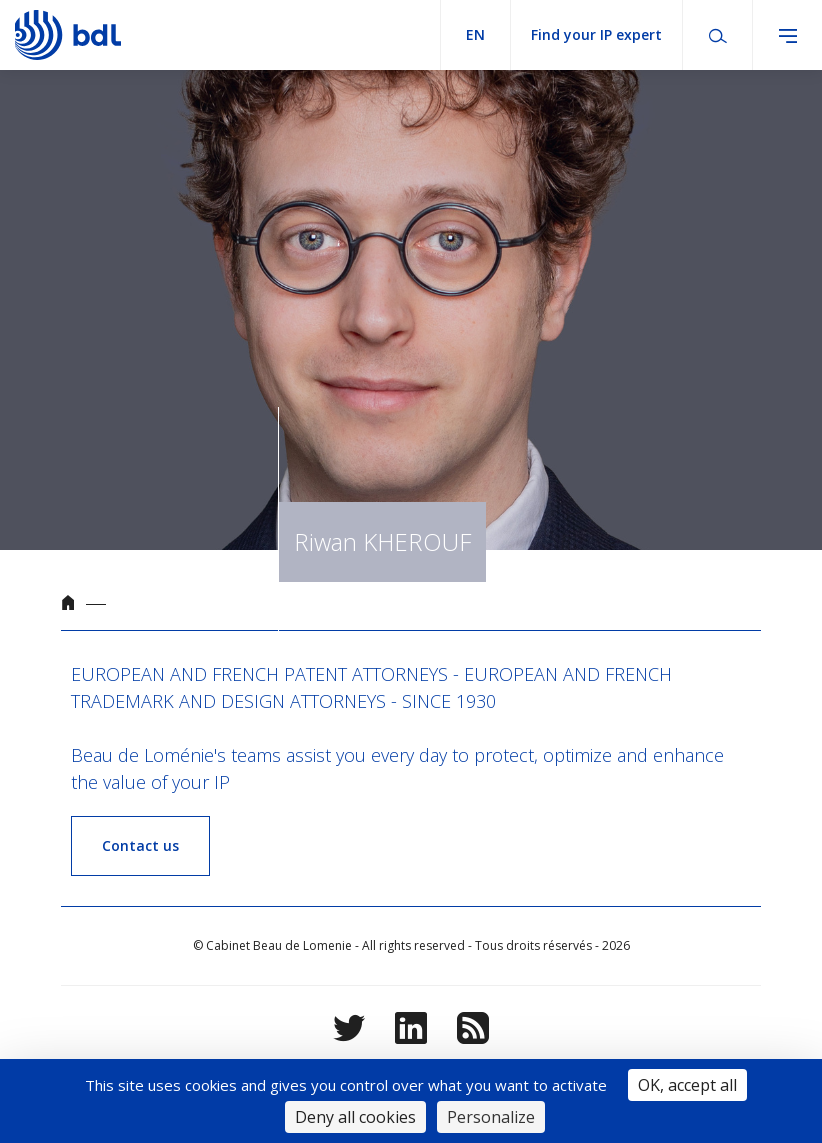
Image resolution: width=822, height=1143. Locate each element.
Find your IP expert (596, 34)
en (475, 34)
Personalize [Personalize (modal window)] (491, 1117)
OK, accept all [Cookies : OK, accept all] (687, 1085)
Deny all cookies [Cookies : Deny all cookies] (355, 1117)
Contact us (140, 845)
